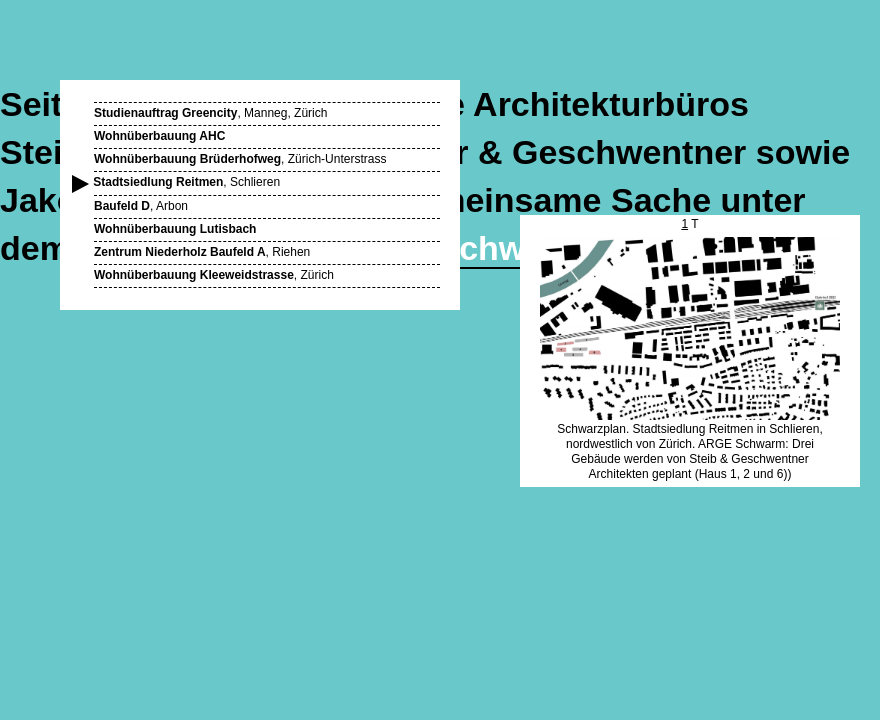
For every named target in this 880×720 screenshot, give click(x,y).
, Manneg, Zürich (210, 113)
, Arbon (141, 206)
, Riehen (202, 252)
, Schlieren (187, 182)
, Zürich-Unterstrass (240, 159)
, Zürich (214, 275)
